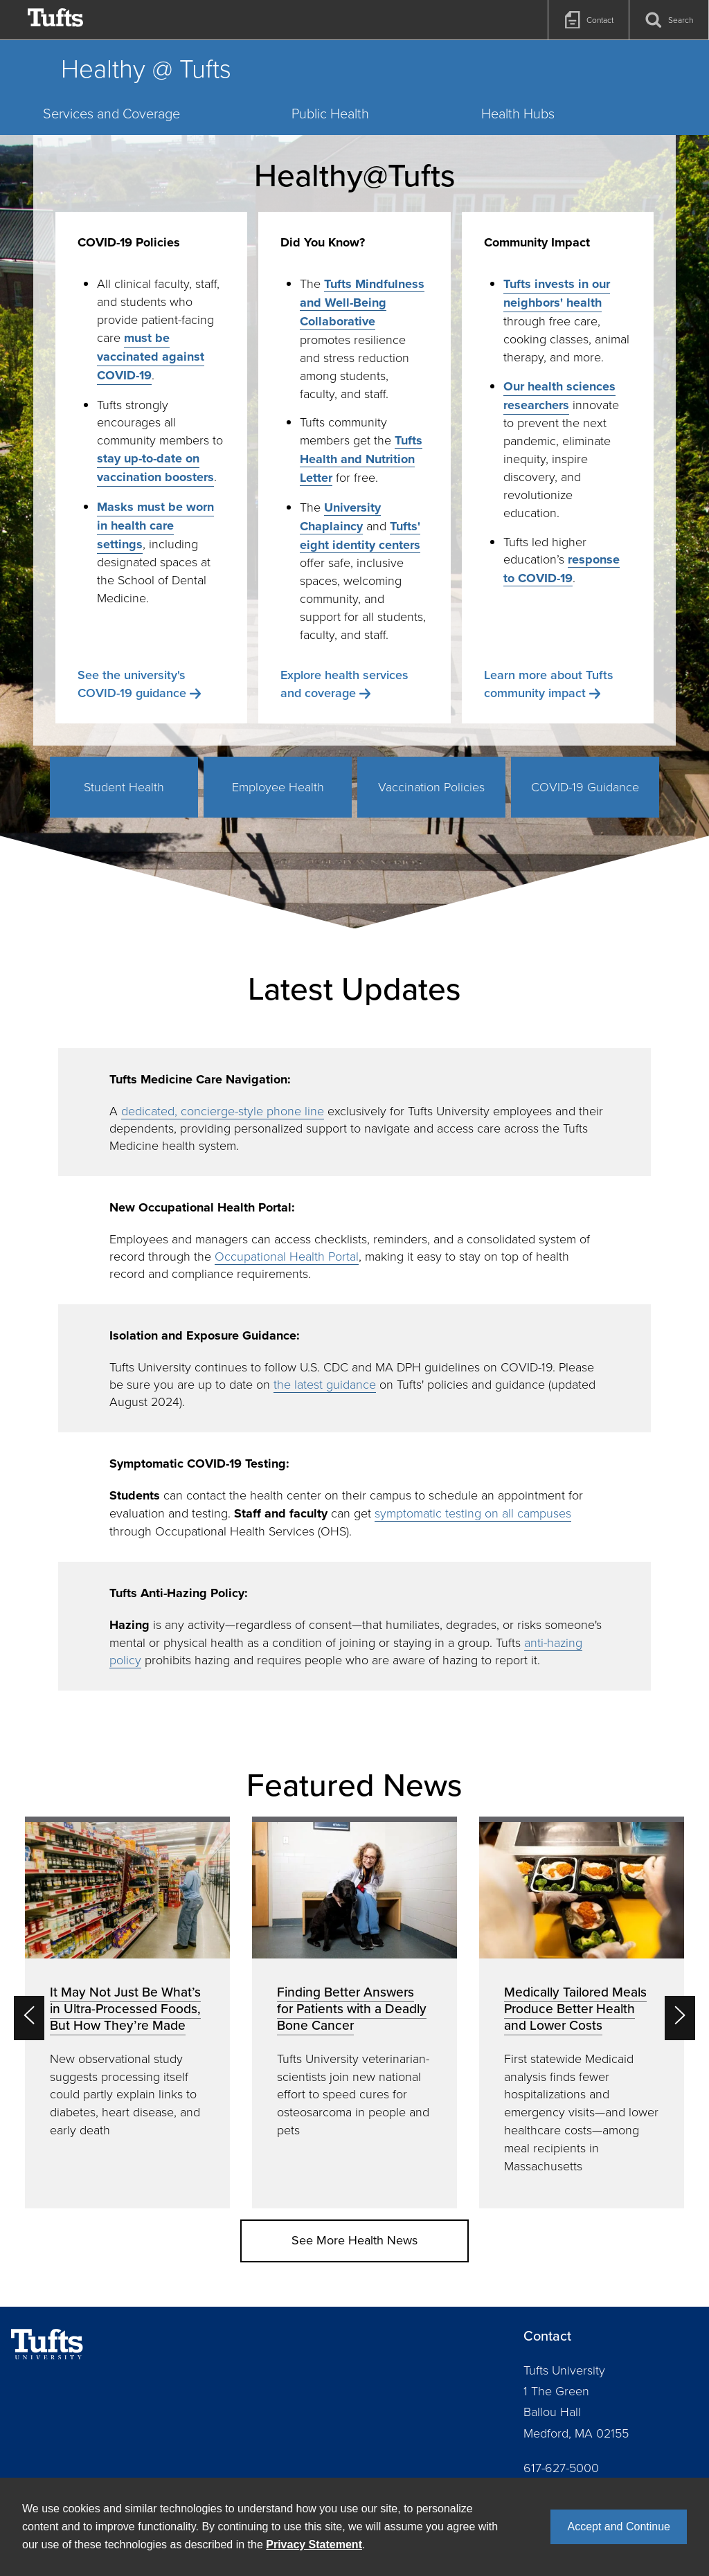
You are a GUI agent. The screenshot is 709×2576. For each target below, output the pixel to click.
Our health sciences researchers (559, 395)
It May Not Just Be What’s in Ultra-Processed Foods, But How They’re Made (125, 2008)
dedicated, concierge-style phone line (222, 1110)
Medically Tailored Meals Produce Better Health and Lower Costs (575, 2008)
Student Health (124, 786)
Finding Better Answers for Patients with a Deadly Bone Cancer (352, 2008)
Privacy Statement (314, 2544)
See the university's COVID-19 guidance (132, 683)
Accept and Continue (618, 2526)
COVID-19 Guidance (585, 786)
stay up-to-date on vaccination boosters (155, 467)
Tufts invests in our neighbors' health (556, 293)
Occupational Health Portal (287, 1256)
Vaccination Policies (431, 786)
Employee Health (278, 786)
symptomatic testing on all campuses (473, 1512)
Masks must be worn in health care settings (155, 525)
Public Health (330, 113)
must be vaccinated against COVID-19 (150, 356)
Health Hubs (518, 113)
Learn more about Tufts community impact (548, 683)
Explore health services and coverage (344, 683)
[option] (127, 2012)
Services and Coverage (111, 113)
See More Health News (354, 2240)
